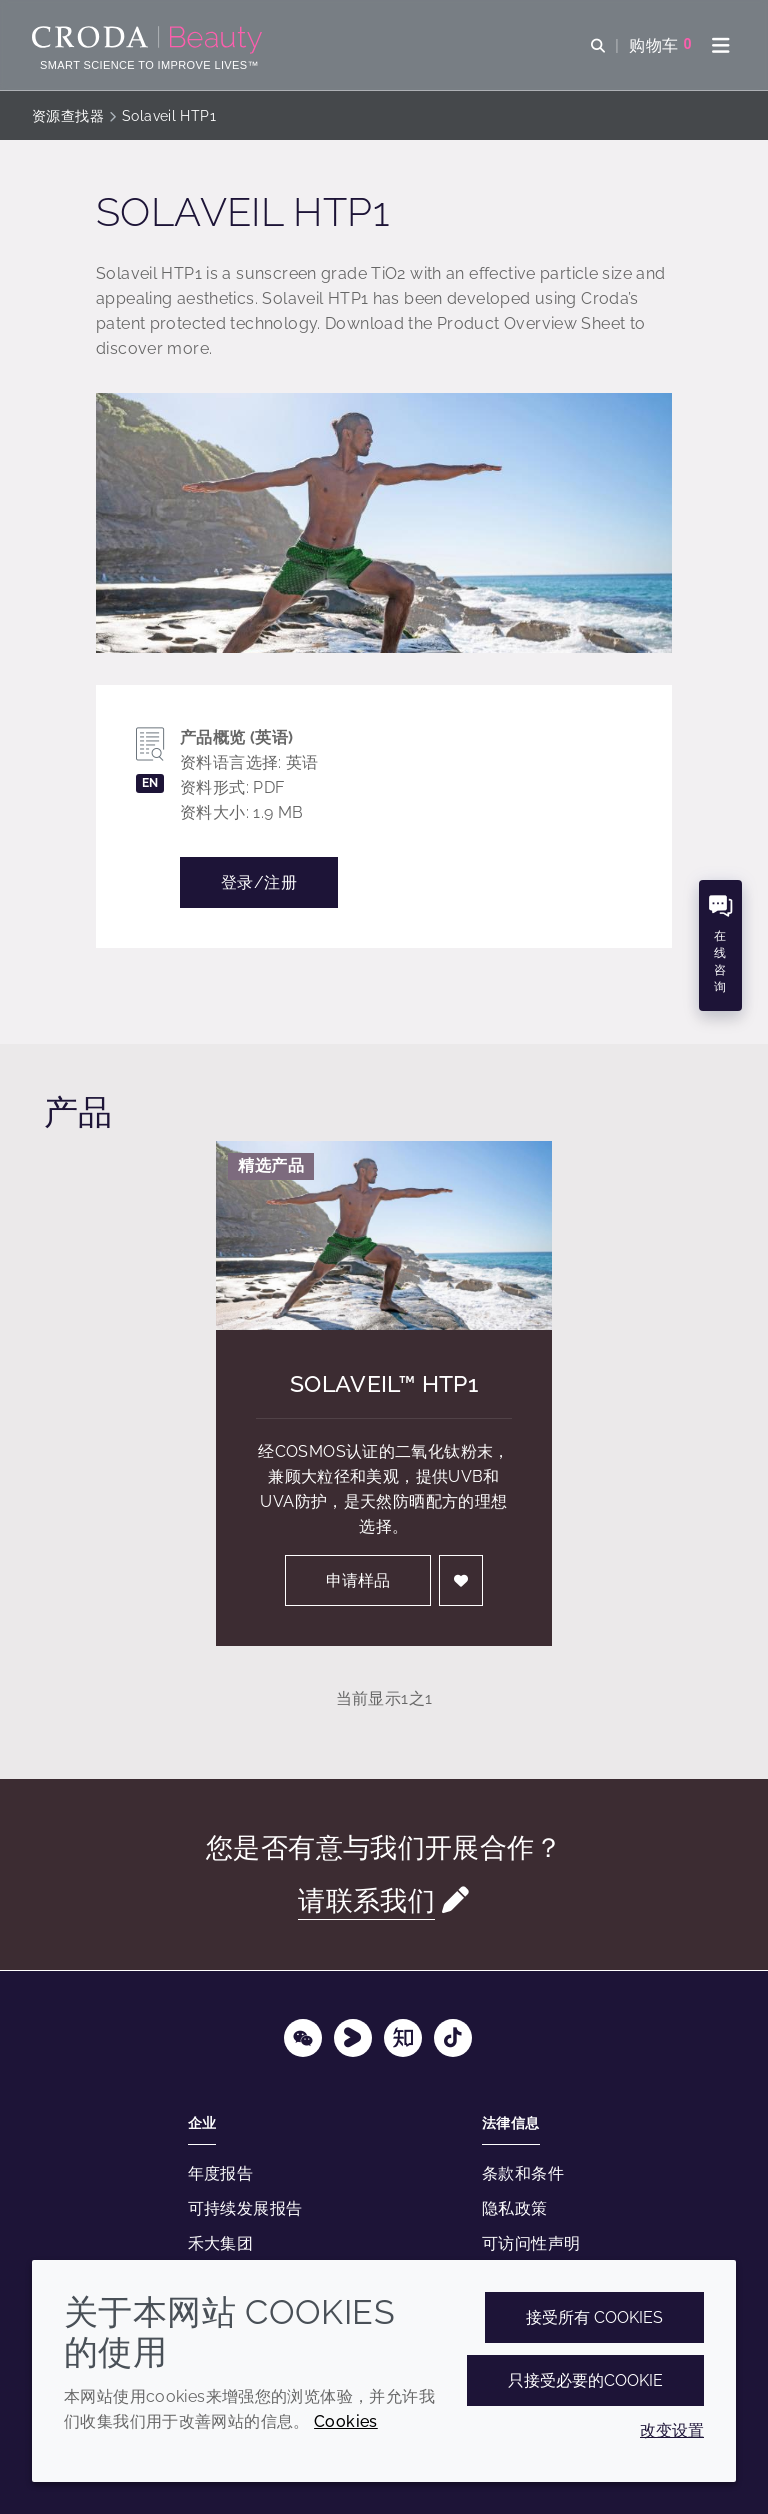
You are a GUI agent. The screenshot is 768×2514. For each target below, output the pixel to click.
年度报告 (221, 2173)
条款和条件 (523, 2173)
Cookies (346, 2421)
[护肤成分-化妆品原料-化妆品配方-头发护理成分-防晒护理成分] (149, 40)
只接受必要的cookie (585, 2380)
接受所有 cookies (594, 2317)
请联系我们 (366, 1900)
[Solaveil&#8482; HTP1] (384, 1235)
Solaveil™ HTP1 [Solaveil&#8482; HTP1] (384, 1383)
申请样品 (358, 1580)
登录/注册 (259, 882)
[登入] (461, 1580)
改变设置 (672, 2430)
